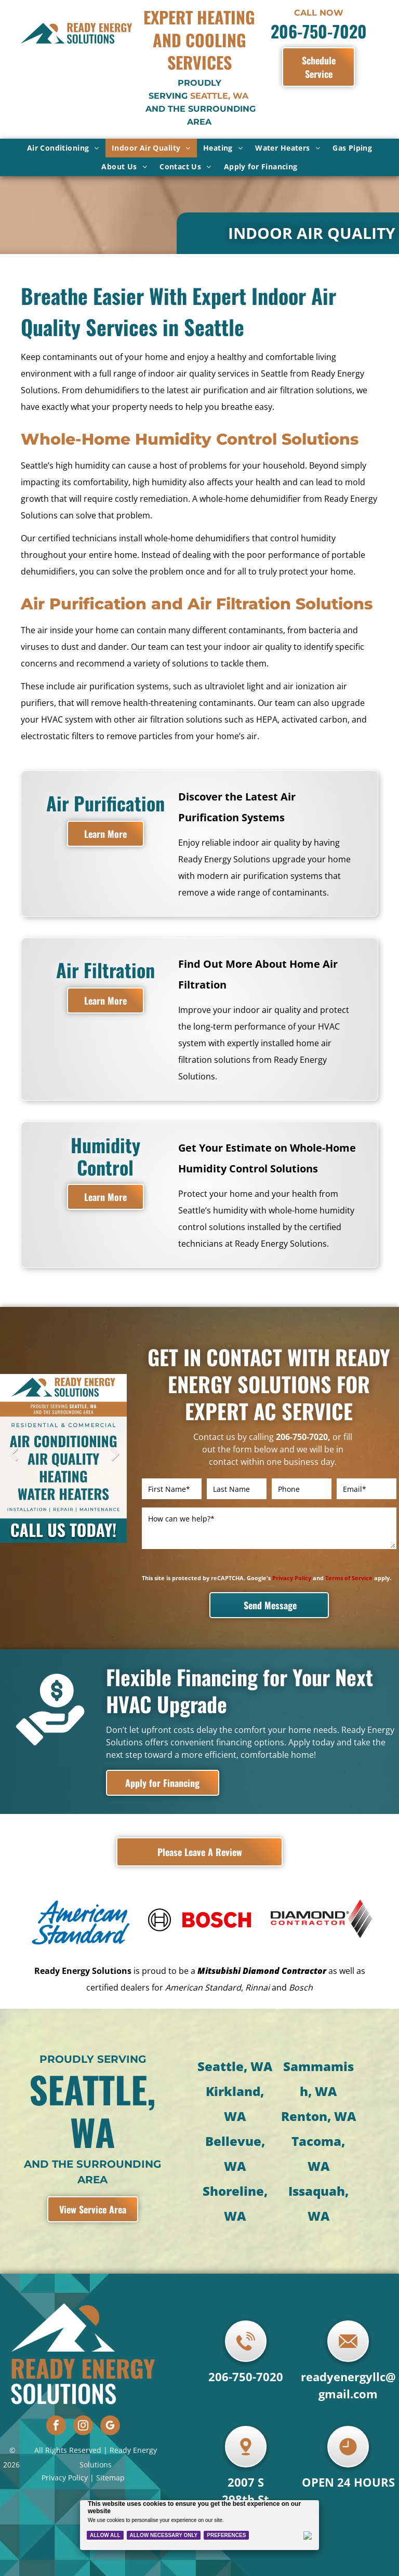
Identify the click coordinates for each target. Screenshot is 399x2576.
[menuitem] (63, 148)
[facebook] (56, 2388)
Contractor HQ (219, 2565)
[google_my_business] (110, 2388)
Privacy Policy (65, 2439)
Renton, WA (318, 2077)
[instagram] (83, 2388)
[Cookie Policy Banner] (200, 2525)
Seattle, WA (234, 2027)
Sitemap (110, 2439)
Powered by (175, 2565)
